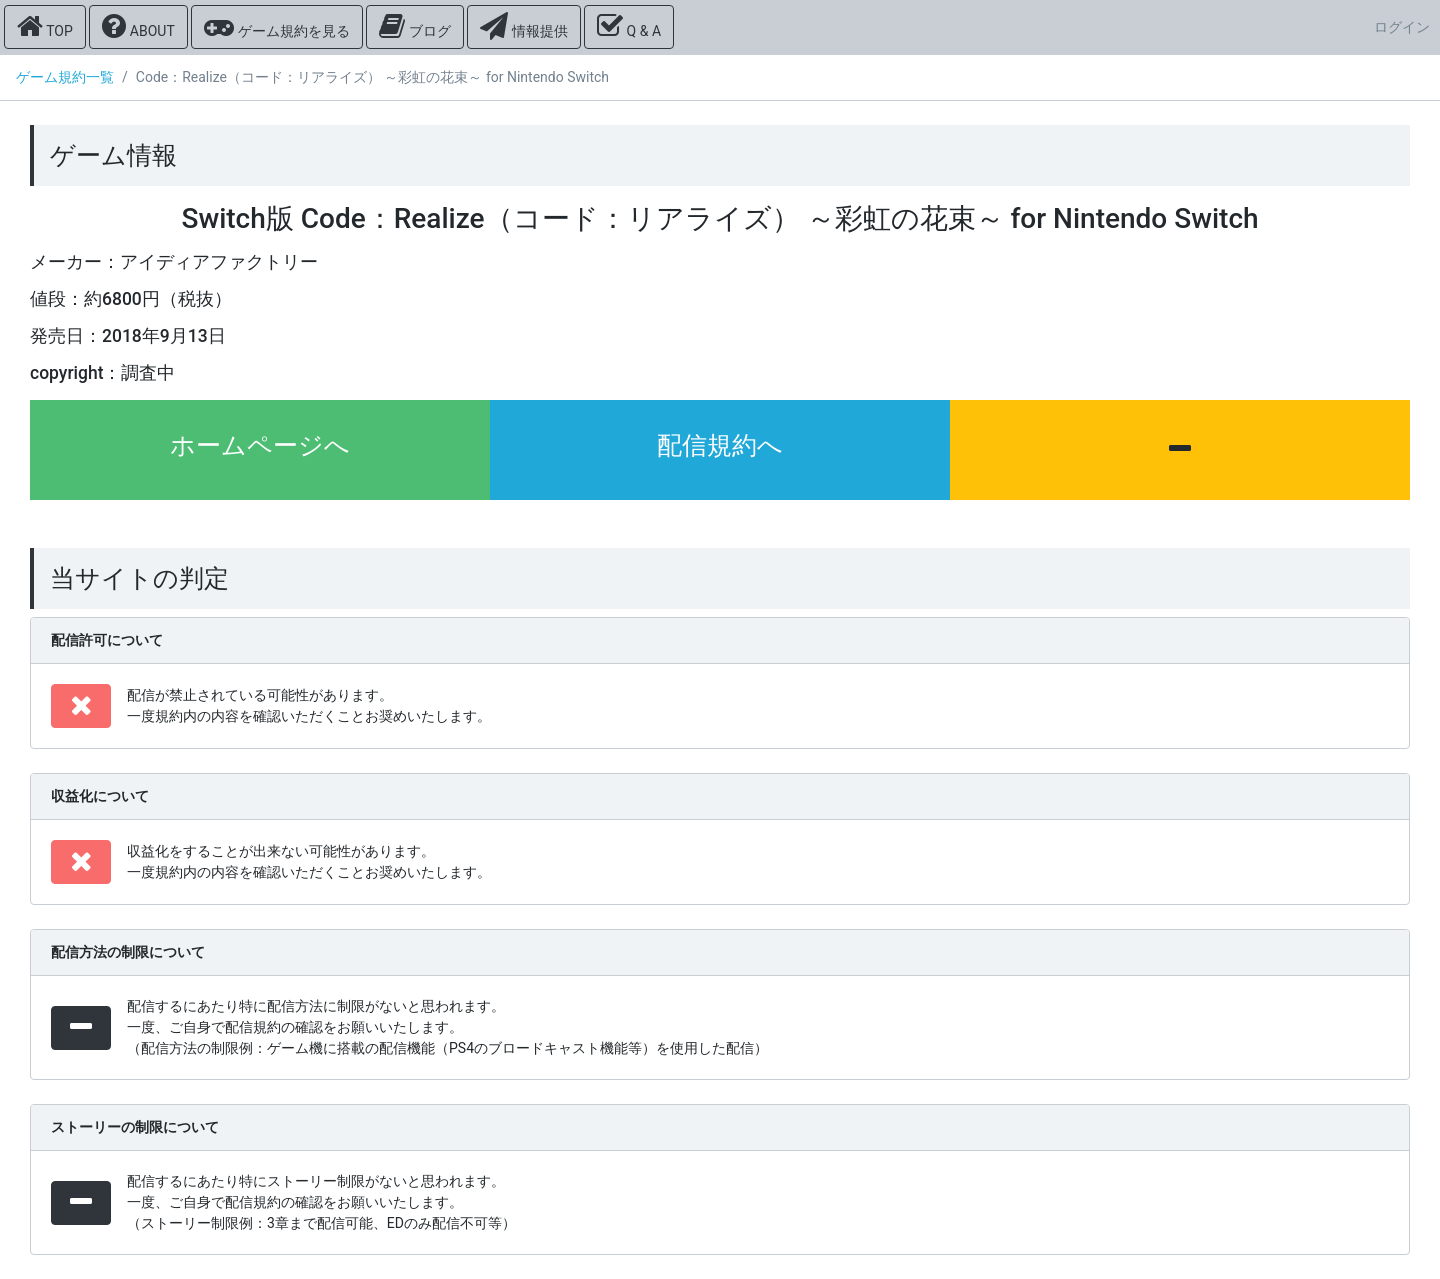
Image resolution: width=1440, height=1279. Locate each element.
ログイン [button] (1402, 27)
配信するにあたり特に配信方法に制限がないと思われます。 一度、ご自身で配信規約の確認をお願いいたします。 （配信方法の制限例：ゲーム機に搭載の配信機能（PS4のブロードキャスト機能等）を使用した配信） (447, 1027)
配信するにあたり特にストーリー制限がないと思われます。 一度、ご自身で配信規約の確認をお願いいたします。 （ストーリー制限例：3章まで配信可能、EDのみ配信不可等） (321, 1202)
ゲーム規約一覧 (65, 77)
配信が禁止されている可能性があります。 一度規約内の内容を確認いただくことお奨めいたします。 (309, 705)
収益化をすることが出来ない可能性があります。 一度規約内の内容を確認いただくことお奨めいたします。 (309, 861)
